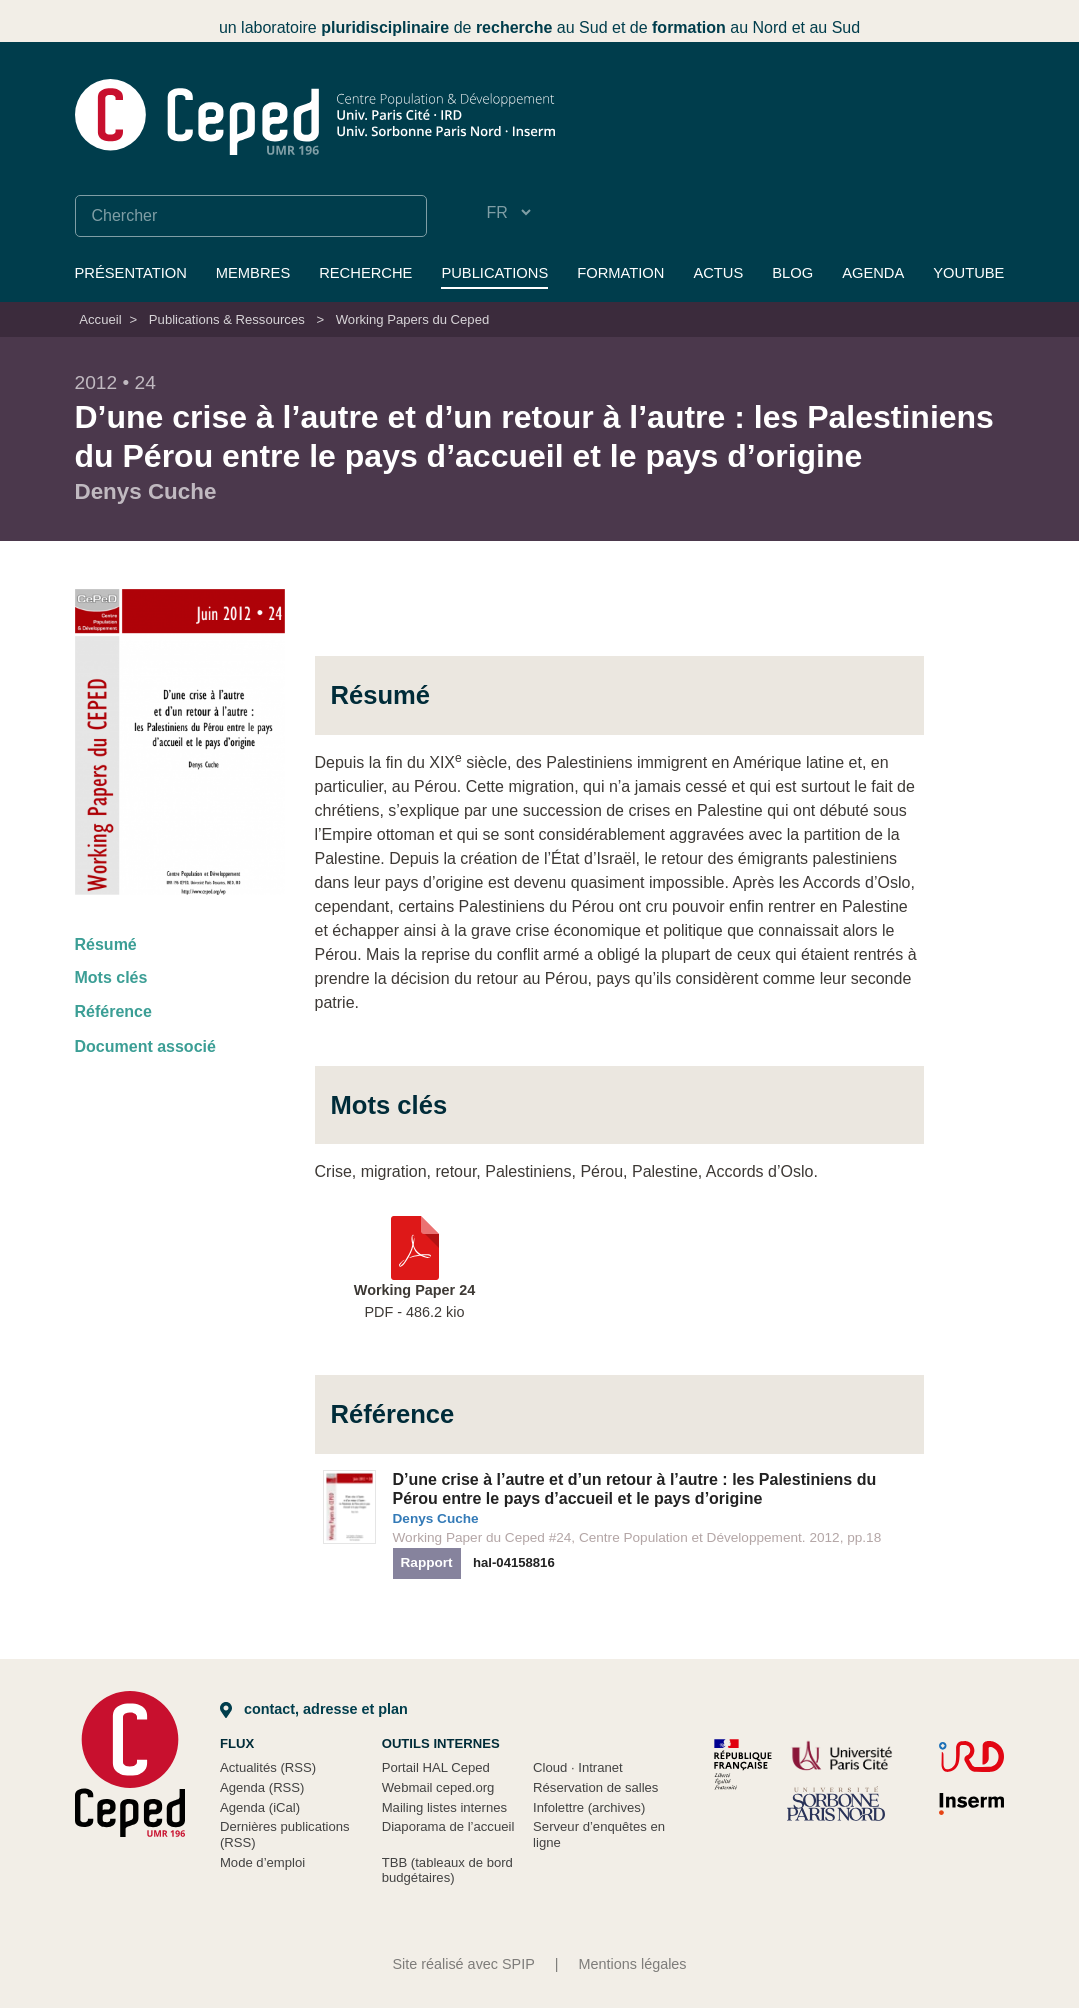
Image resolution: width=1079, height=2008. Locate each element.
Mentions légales (633, 1964)
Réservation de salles (595, 1787)
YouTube (968, 273)
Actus (718, 273)
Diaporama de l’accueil (448, 1826)
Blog (792, 273)
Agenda (873, 273)
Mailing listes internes (444, 1807)
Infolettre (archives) (589, 1807)
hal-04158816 (514, 1562)
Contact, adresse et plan (314, 1709)
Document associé (145, 1046)
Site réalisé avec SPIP (463, 1964)
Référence (113, 1011)
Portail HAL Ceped (436, 1767)
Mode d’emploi (262, 1862)
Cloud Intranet (578, 1767)
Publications (494, 273)
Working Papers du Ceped (413, 319)
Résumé (106, 944)
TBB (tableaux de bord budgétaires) (447, 1870)
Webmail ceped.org (438, 1787)
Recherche (365, 273)
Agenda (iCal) (260, 1807)
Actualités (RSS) (268, 1767)
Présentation (131, 273)
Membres (253, 273)
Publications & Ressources (227, 319)
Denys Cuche (436, 1518)
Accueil (100, 319)
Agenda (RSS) (262, 1787)
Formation (620, 273)
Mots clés (111, 977)
